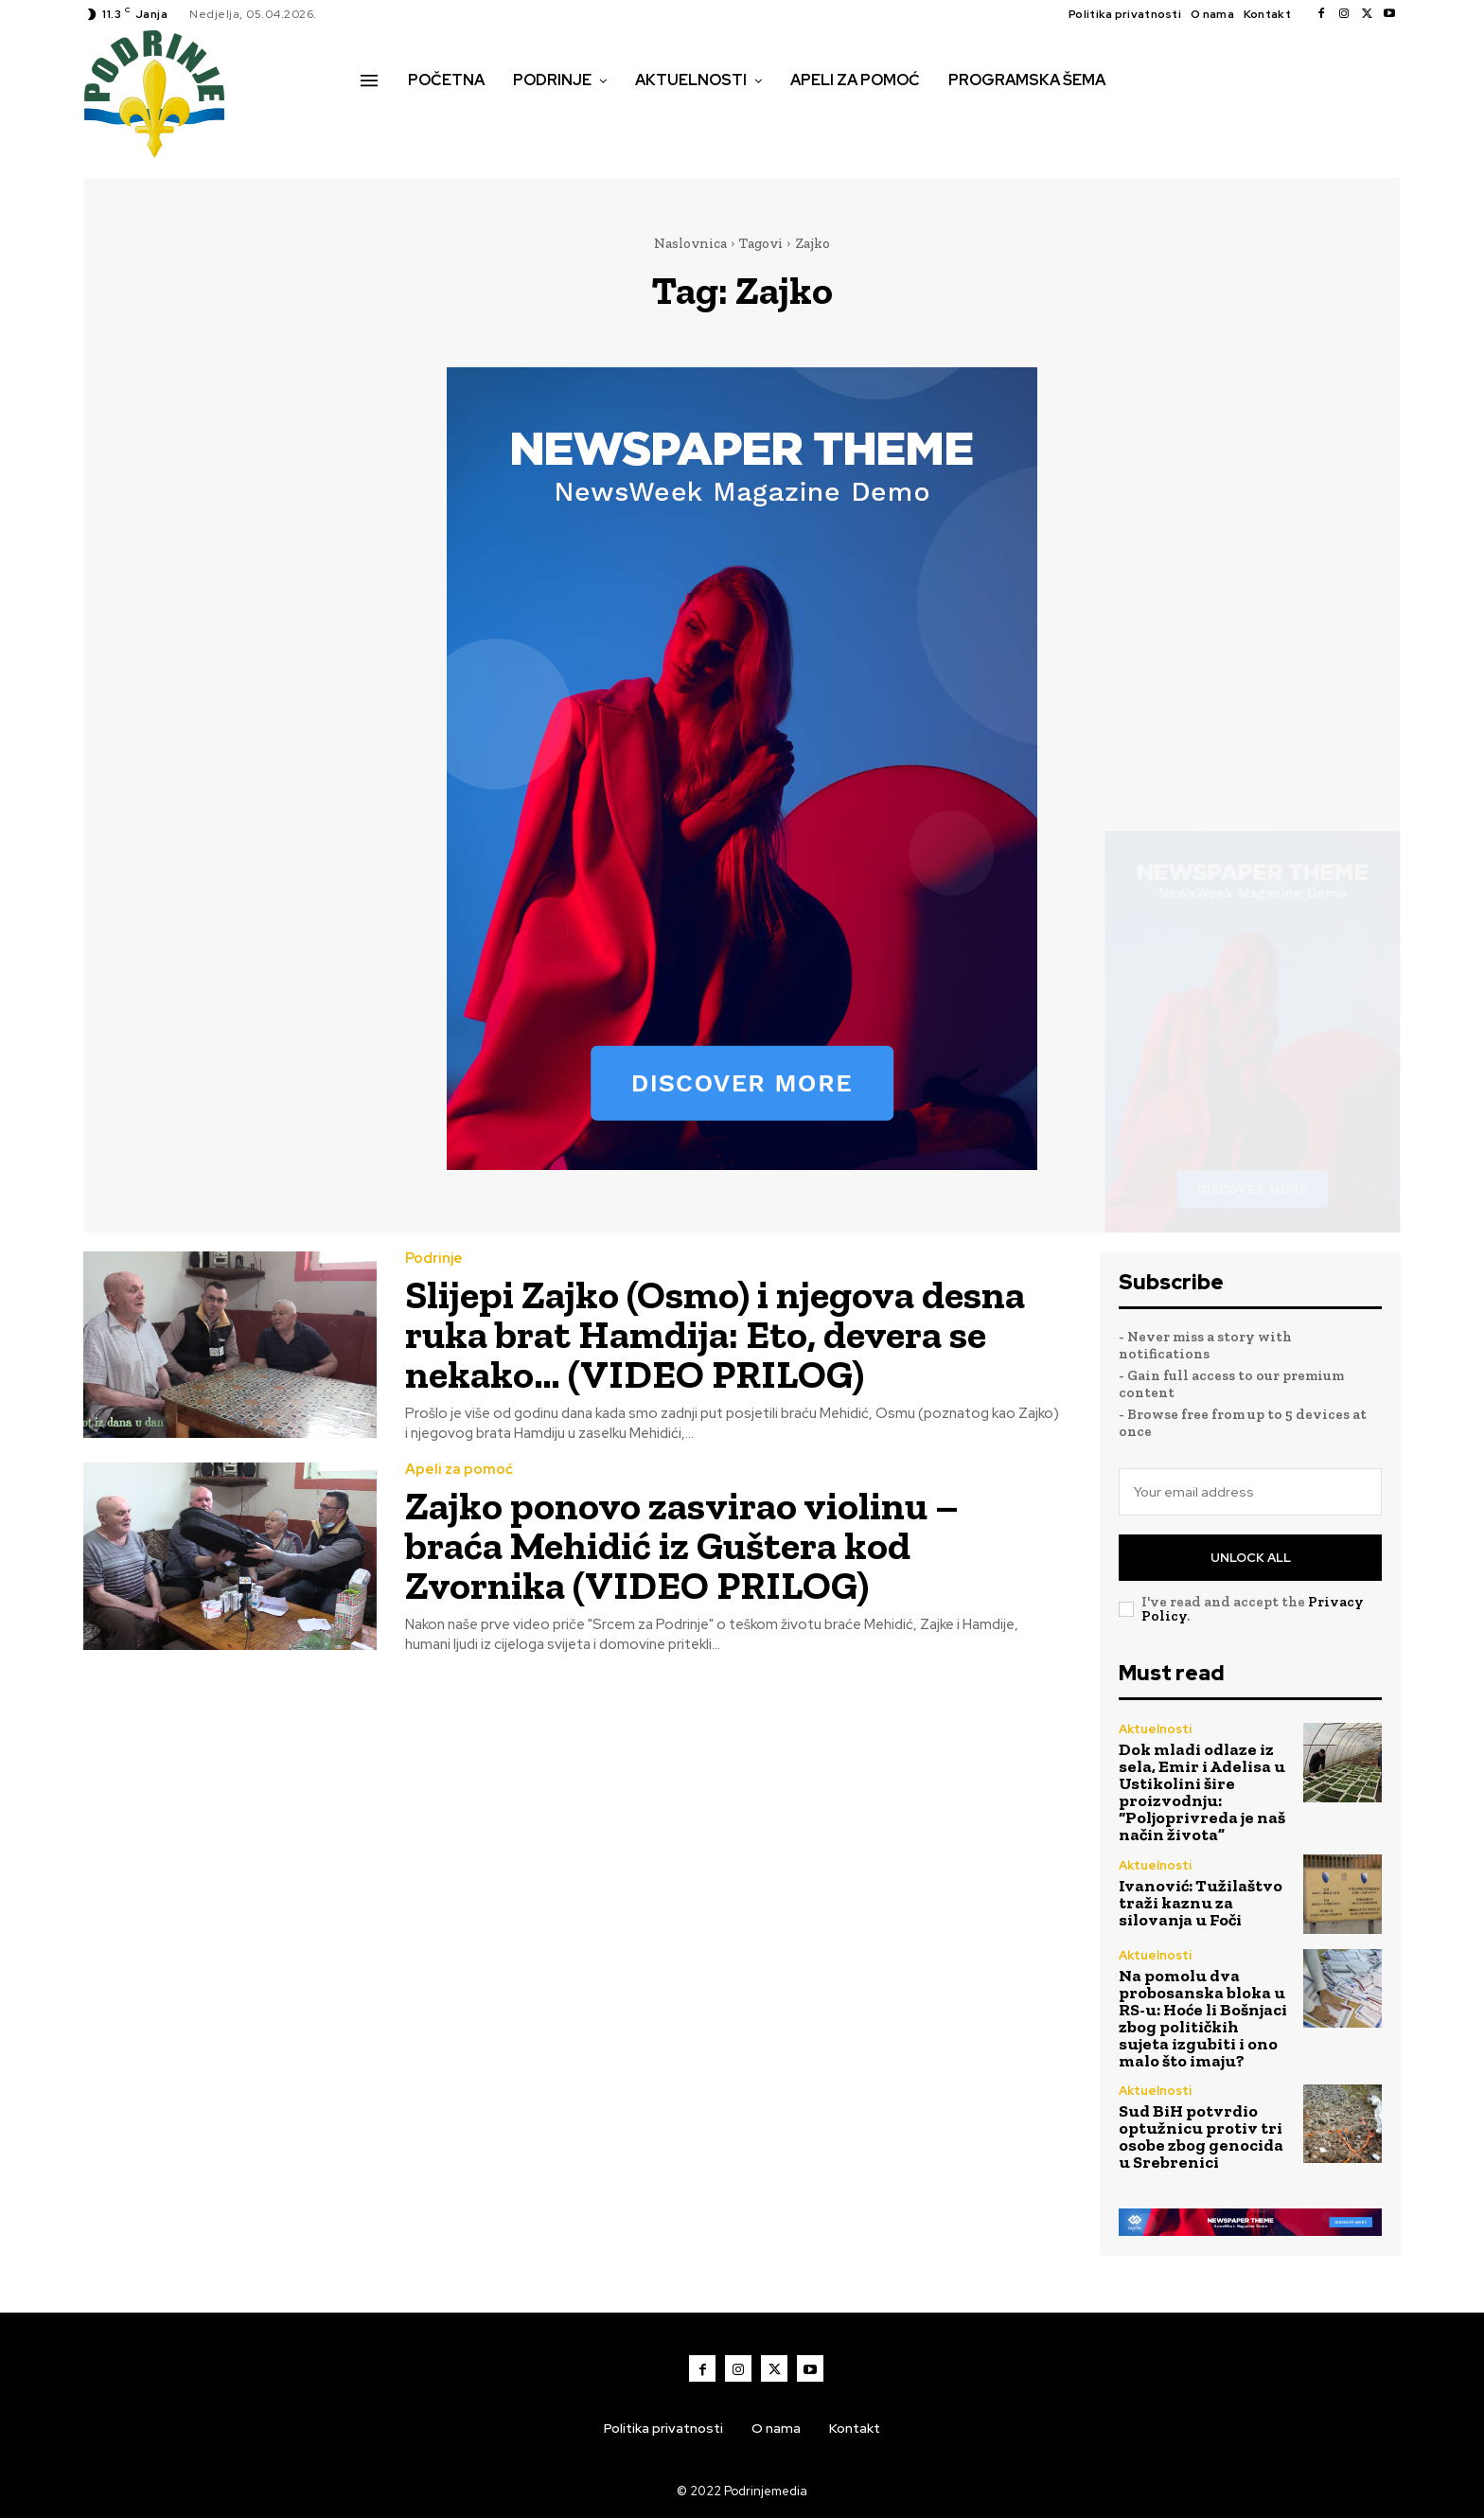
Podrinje (434, 1258)
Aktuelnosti (1155, 1729)
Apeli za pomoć (459, 1470)
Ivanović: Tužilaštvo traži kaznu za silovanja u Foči (1200, 1902)
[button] (381, 120)
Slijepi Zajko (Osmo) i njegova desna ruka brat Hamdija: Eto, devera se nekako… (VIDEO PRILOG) (715, 1334)
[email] (1250, 1492)
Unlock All (1250, 1558)
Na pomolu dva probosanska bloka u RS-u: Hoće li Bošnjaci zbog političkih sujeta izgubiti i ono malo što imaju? (1203, 2018)
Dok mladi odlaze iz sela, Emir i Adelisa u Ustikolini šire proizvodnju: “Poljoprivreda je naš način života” (1202, 1792)
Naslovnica (690, 243)
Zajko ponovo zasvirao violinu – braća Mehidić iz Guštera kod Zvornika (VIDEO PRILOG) (682, 1545)
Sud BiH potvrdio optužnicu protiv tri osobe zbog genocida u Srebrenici (1201, 2136)
